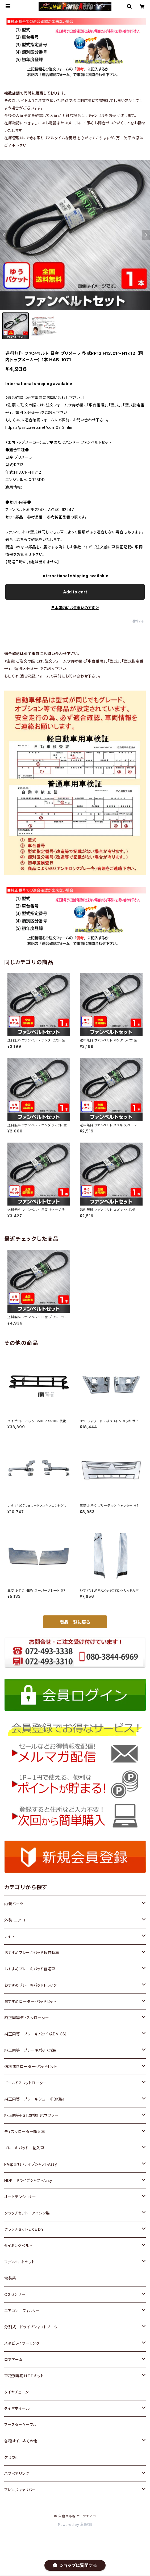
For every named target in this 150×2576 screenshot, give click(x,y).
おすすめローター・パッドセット (30, 2001)
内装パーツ (13, 1903)
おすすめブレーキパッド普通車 (29, 1969)
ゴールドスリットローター (25, 2082)
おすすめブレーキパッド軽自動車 (31, 1952)
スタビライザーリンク (22, 2343)
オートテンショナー (20, 2196)
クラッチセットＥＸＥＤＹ (24, 2229)
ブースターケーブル (20, 2424)
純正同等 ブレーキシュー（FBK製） (34, 2099)
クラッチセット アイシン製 (27, 2213)
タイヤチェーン (16, 2392)
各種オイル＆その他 (20, 2441)
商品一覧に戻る (75, 1622)
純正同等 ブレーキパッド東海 (30, 2050)
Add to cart (75, 592)
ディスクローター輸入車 (24, 2131)
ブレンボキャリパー (20, 2489)
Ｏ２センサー (15, 2294)
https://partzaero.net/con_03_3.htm (38, 427)
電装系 (10, 2278)
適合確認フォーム (35, 676)
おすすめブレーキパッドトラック (30, 1985)
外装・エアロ (15, 1920)
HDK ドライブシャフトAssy (28, 2180)
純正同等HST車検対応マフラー (31, 2115)
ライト (9, 1936)
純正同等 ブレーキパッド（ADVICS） (35, 2034)
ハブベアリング (16, 2473)
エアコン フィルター (22, 2310)
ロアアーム (13, 2359)
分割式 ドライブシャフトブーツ (31, 2327)
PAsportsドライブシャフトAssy (30, 2164)
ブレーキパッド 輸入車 (24, 2148)
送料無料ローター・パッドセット (30, 2066)
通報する (138, 621)
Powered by (75, 2525)
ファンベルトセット (19, 2262)
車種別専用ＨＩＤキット (24, 2375)
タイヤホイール (17, 2408)
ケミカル (11, 2457)
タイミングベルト (18, 2245)
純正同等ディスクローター (26, 2017)
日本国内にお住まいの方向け (75, 607)
